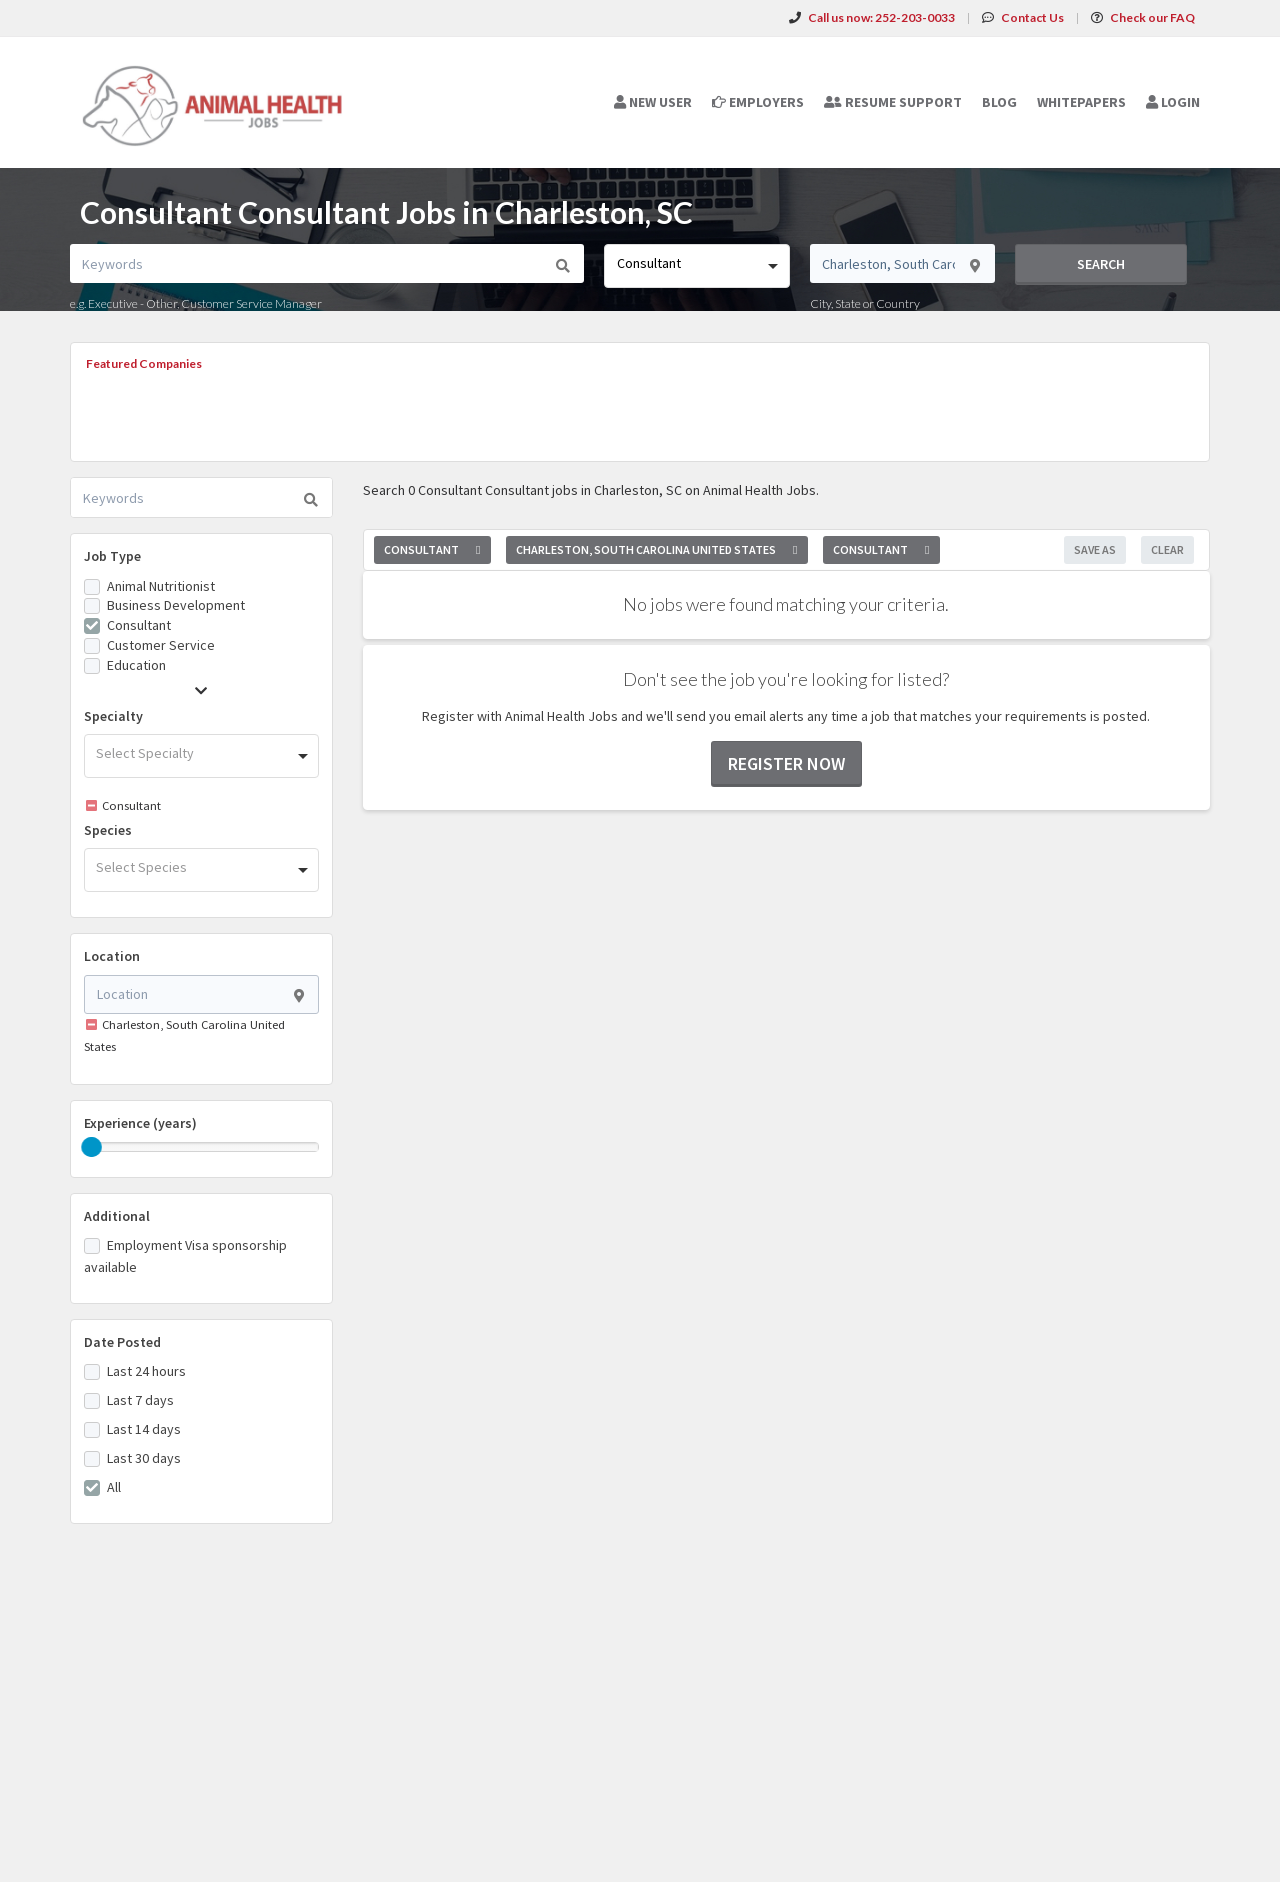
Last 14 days (144, 1429)
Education (136, 665)
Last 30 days (144, 1458)
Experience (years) (140, 1123)
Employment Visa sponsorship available (185, 1256)
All (114, 1487)
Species (108, 830)
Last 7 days (140, 1400)
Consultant (139, 625)
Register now (786, 763)
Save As (1095, 549)
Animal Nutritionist (161, 586)
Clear (1167, 549)
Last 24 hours (146, 1371)
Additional (117, 1216)
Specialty (113, 716)
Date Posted (122, 1342)
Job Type (112, 556)
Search (1101, 264)
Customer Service (161, 645)
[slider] (92, 1147)
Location (112, 956)
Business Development (176, 605)
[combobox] (696, 266)
